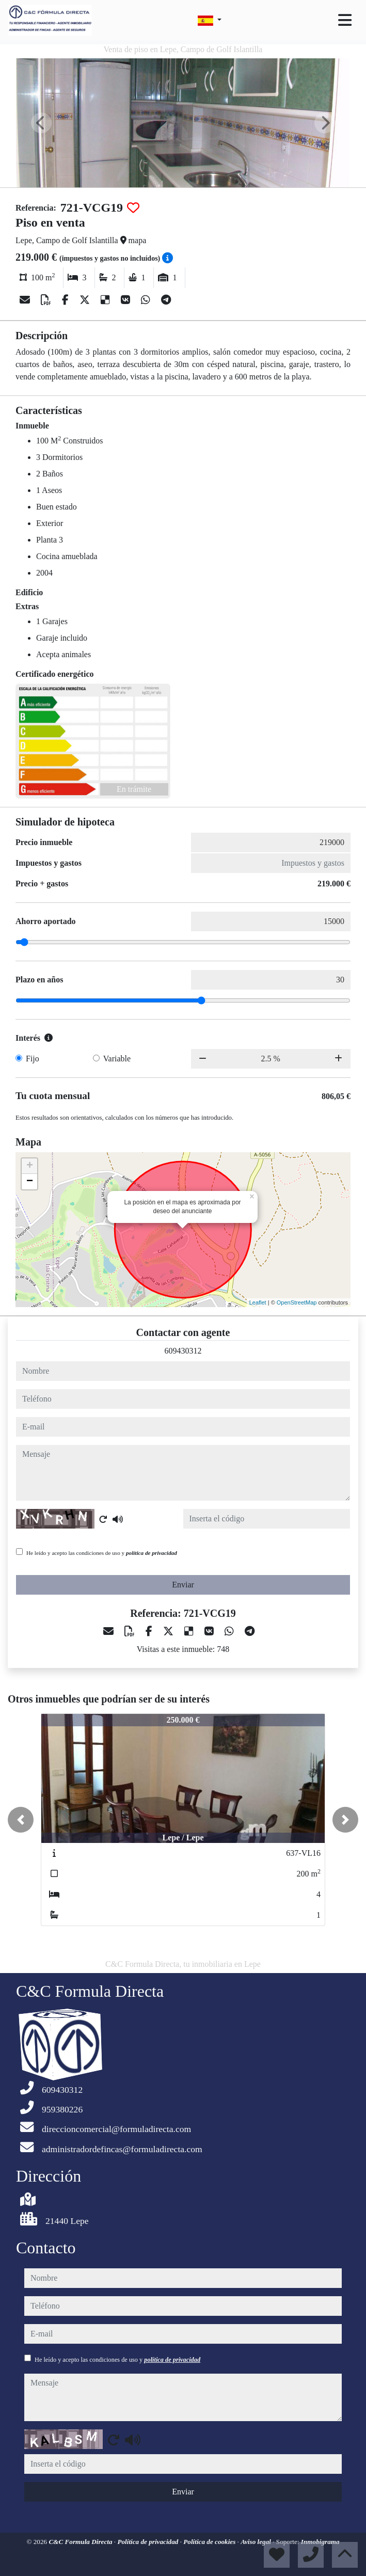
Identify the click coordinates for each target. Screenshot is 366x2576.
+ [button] (29, 1166)
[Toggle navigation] (345, 20)
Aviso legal (257, 2542)
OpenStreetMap (297, 1302)
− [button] (29, 1181)
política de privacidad (151, 1553)
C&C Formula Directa (81, 2542)
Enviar (183, 1584)
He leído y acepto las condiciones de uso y (101, 1553)
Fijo (32, 1058)
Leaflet (257, 1302)
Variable (117, 1058)
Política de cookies (210, 2542)
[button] (21, 1820)
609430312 (183, 1350)
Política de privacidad (148, 2542)
